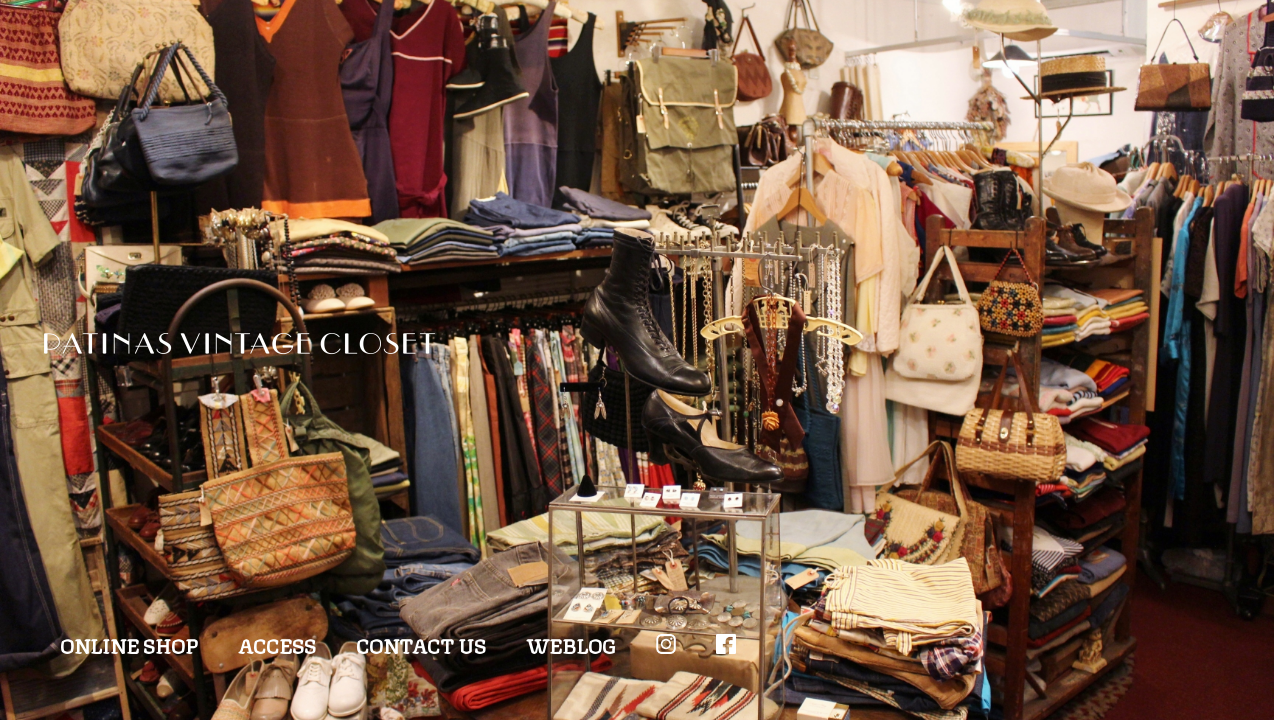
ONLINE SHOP (129, 644)
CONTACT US (421, 644)
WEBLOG (571, 644)
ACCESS (277, 644)
